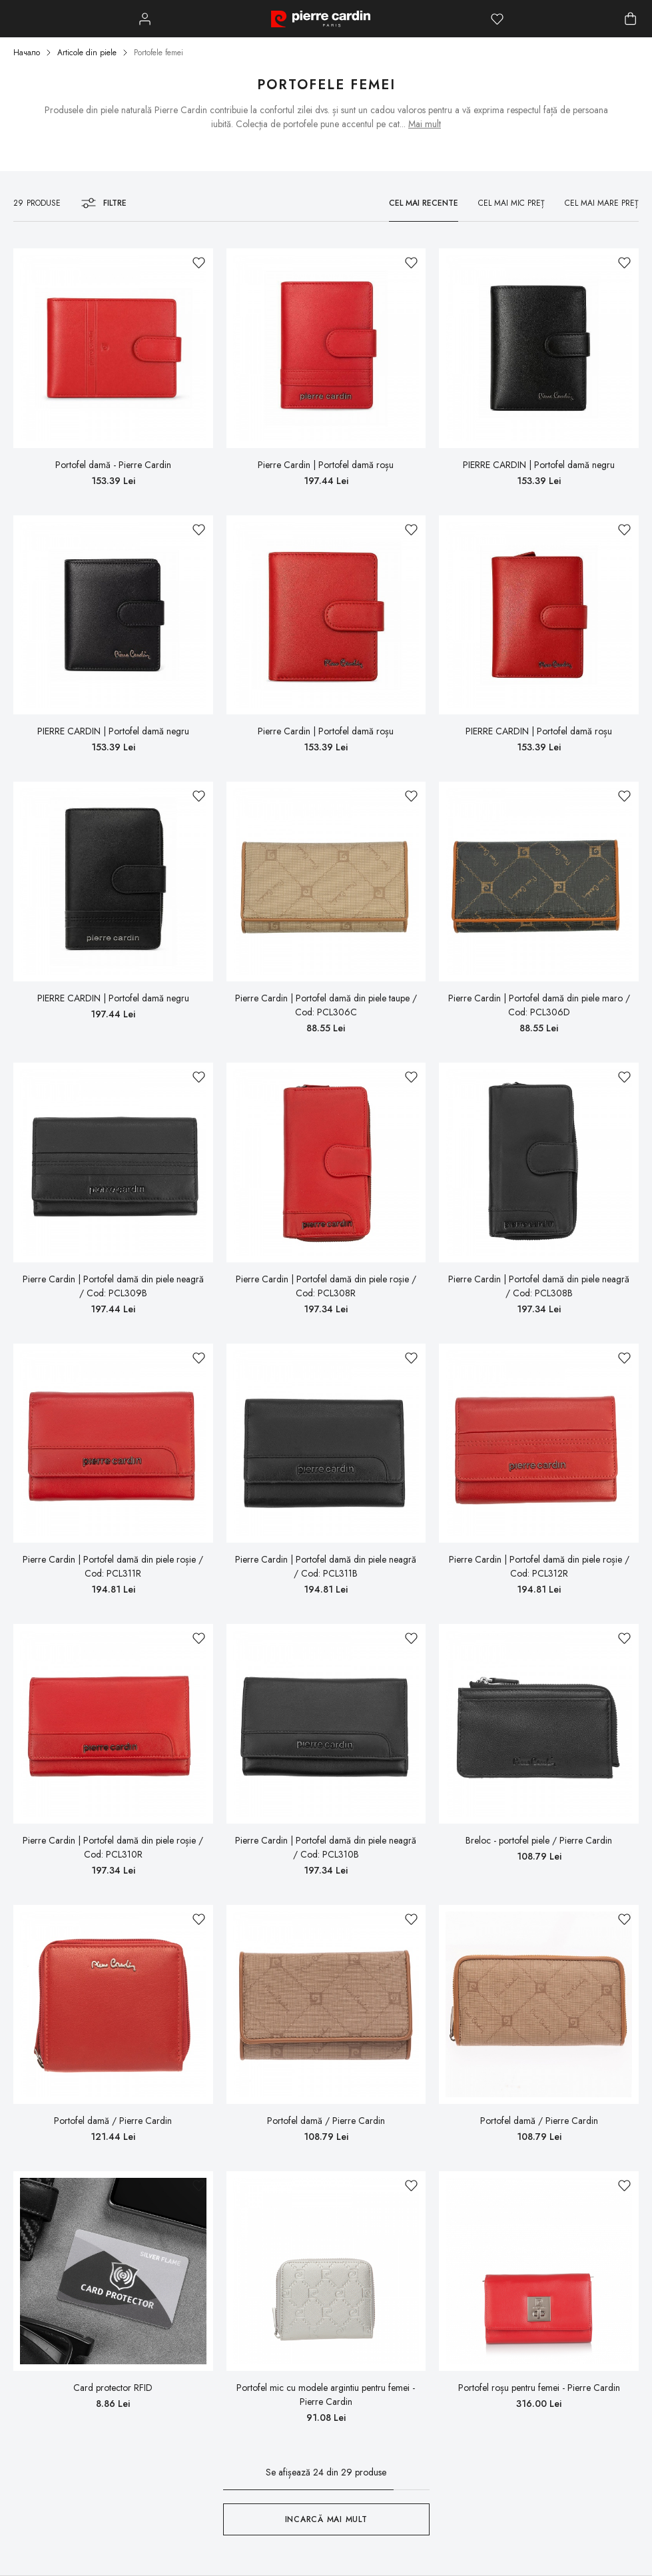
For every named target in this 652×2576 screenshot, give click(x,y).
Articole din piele (87, 53)
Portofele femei (158, 53)
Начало (26, 53)
